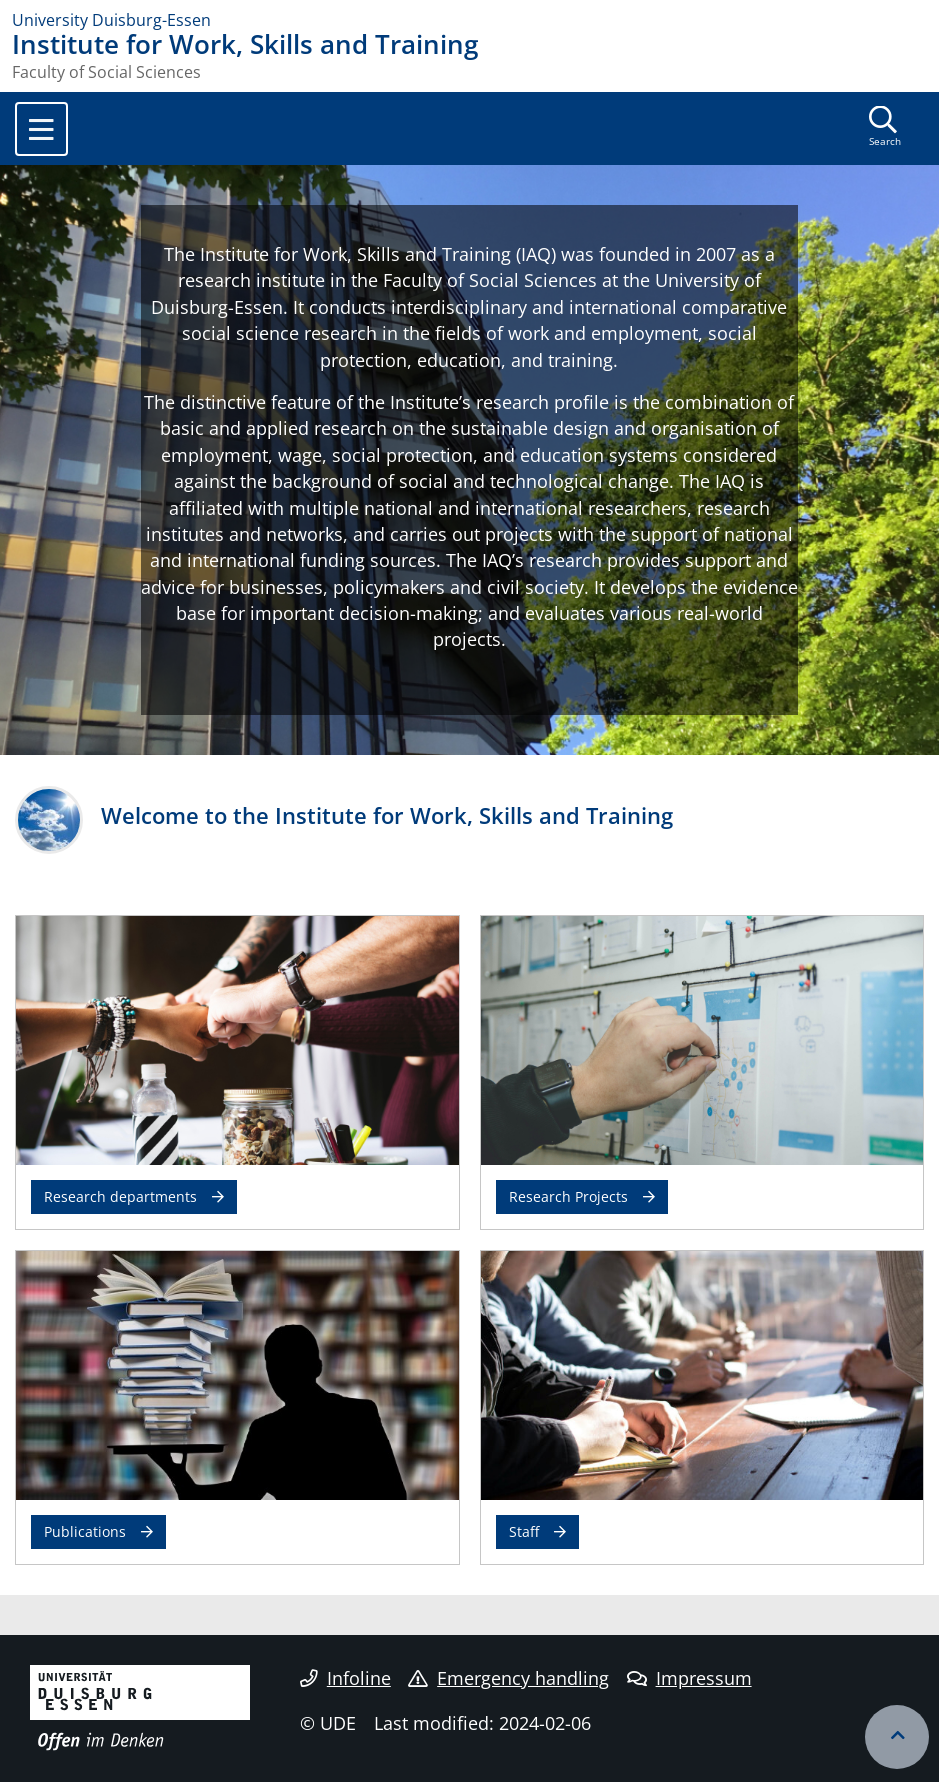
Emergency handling (508, 1678)
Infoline (345, 1678)
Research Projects (568, 1196)
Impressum (689, 1678)
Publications (85, 1531)
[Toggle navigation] (41, 129)
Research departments (120, 1196)
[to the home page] (469, 20)
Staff (524, 1531)
